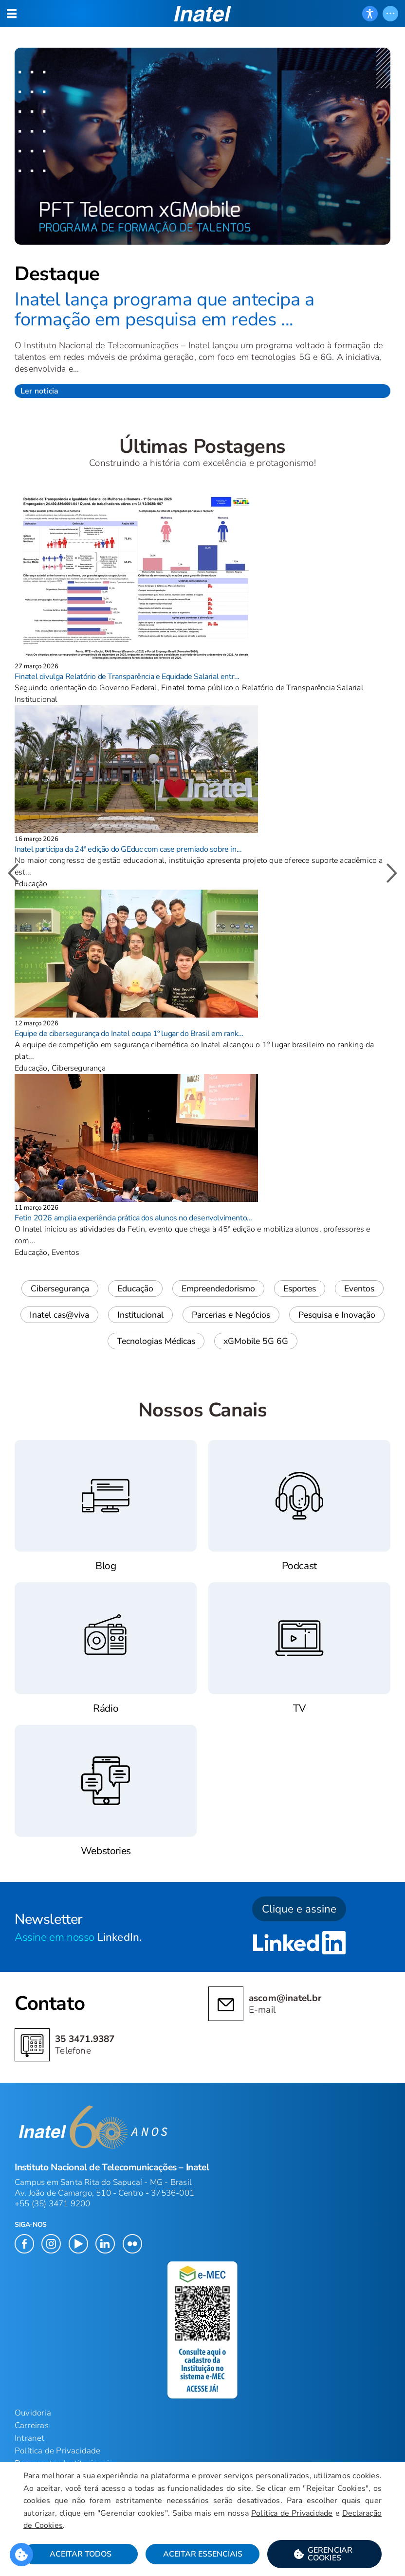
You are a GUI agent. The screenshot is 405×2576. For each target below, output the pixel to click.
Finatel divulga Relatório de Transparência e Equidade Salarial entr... (127, 676)
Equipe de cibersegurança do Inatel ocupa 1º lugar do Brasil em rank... (129, 1033)
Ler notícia (39, 391)
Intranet (30, 2438)
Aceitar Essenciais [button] (202, 2554)
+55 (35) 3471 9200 (53, 2203)
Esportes (299, 1288)
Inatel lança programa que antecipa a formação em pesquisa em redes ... (164, 309)
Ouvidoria (33, 2412)
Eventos (359, 1288)
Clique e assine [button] (299, 1908)
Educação (135, 1288)
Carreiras (32, 2425)
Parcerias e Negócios (231, 1315)
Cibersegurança (60, 1288)
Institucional (140, 1315)
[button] (324, 2554)
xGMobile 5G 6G (255, 1341)
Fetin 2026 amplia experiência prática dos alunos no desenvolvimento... (133, 1218)
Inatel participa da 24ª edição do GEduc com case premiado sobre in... (128, 849)
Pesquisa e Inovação (336, 1315)
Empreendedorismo (218, 1288)
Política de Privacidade (292, 2513)
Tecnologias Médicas (156, 1341)
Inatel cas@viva (59, 1315)
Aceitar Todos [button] (80, 2554)
